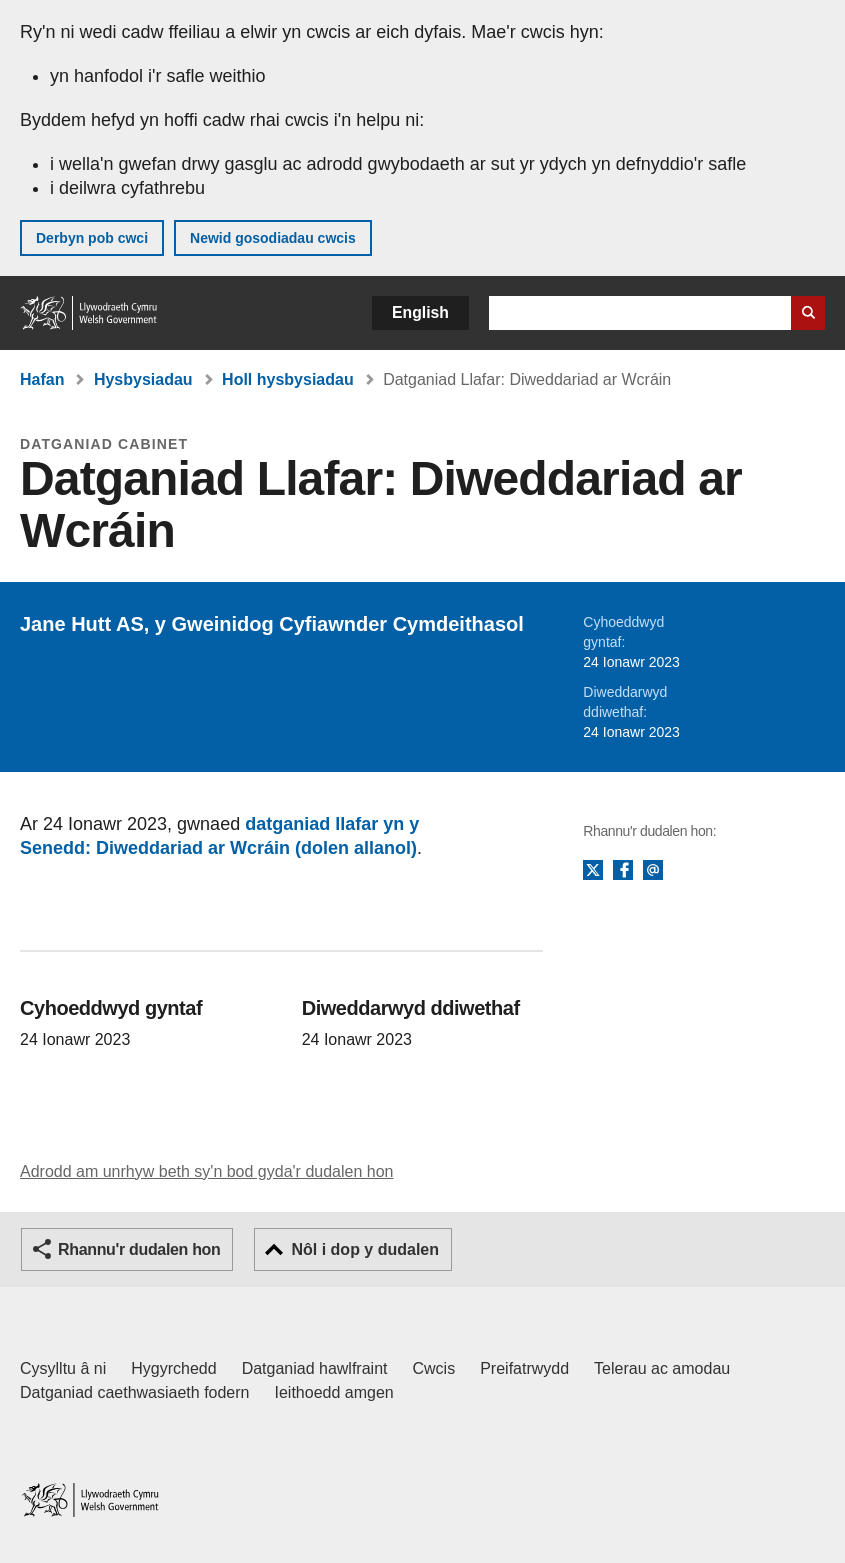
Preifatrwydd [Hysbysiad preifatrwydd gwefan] (524, 1368)
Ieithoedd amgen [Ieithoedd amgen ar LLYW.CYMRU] (334, 1392)
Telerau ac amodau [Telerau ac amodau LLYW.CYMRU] (662, 1368)
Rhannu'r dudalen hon (139, 1249)
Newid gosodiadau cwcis (273, 238)
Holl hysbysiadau (288, 379)
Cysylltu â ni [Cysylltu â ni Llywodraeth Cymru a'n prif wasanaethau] (63, 1368)
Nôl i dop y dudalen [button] (365, 1249)
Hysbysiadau (143, 379)
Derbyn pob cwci (92, 238)
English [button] (420, 312)
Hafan (42, 379)
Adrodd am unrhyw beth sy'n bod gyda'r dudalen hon (206, 1171)
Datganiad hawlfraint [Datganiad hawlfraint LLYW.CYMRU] (315, 1368)
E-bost (653, 871)
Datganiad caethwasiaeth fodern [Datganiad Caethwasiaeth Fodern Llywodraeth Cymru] (135, 1392)
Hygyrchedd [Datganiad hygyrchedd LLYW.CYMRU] (173, 1368)
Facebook (623, 871)
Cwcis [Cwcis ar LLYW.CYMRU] (434, 1368)
